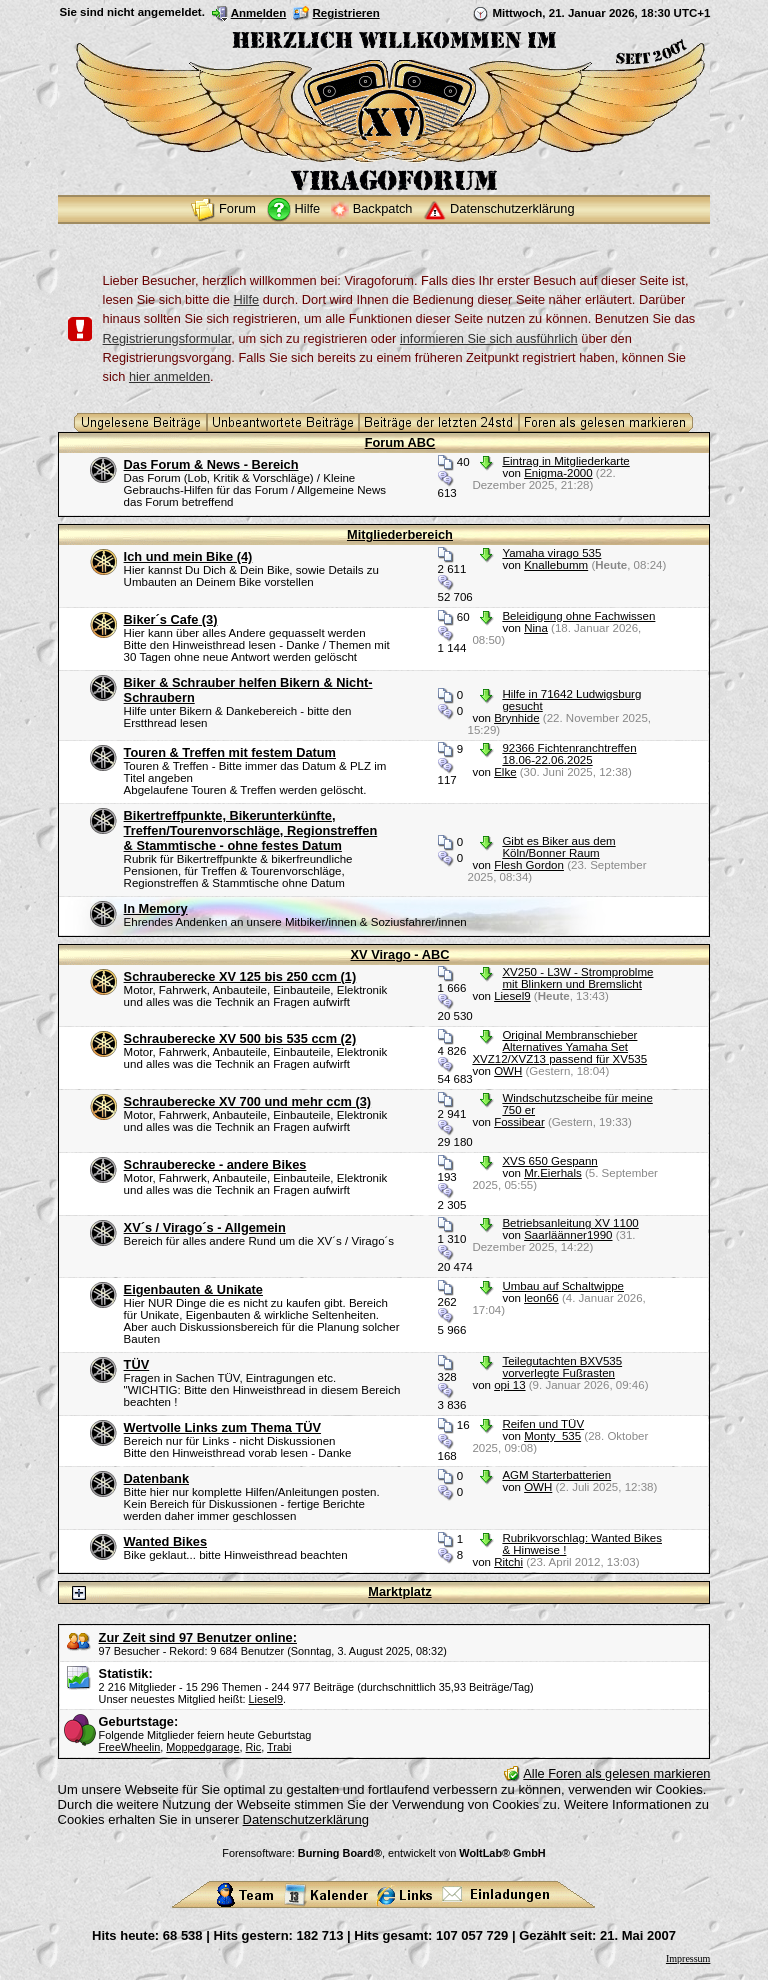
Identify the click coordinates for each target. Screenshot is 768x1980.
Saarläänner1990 (568, 1235)
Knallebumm (556, 565)
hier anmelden (169, 376)
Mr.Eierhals (553, 1173)
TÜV (137, 1364)
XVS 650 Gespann (549, 1161)
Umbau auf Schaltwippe (563, 1286)
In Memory (156, 908)
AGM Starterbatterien (556, 1475)
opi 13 (509, 1385)
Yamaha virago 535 (551, 553)
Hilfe (246, 299)
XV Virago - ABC (400, 954)
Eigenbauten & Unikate (193, 1289)
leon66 (541, 1298)
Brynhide (516, 718)
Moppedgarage (202, 1747)
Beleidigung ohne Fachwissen (578, 616)
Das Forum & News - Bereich (211, 464)
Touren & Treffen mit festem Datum (230, 752)
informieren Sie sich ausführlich (489, 338)
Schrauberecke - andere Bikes (215, 1164)
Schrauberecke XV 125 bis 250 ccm (240, 976)
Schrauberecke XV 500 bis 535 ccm (240, 1038)
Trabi (279, 1747)
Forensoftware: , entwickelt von (383, 1853)
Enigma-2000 (558, 473)
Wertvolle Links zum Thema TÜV (222, 1427)
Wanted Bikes (165, 1541)
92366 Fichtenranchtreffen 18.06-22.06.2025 (569, 754)
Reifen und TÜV (543, 1424)
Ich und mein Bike (188, 556)
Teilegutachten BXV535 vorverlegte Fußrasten (562, 1367)
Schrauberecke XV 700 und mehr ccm (248, 1101)
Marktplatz (399, 1591)
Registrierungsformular (167, 338)
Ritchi (508, 1562)
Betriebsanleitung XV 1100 (570, 1223)
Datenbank (156, 1478)
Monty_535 (552, 1436)
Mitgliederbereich (400, 534)
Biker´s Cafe (171, 619)
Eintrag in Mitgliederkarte (565, 461)
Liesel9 (512, 996)
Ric (254, 1747)
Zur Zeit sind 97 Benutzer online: (198, 1637)
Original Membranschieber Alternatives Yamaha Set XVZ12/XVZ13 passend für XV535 (559, 1047)
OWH (508, 1071)
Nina (536, 628)
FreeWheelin (130, 1747)
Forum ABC (400, 442)
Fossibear (519, 1122)
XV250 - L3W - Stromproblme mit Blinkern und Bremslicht (577, 978)
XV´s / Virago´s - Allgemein (205, 1227)
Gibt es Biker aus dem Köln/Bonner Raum (558, 847)
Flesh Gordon (529, 865)
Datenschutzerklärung (306, 1819)
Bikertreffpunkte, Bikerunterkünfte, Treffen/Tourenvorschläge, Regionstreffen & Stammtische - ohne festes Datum (251, 830)
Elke (505, 772)
